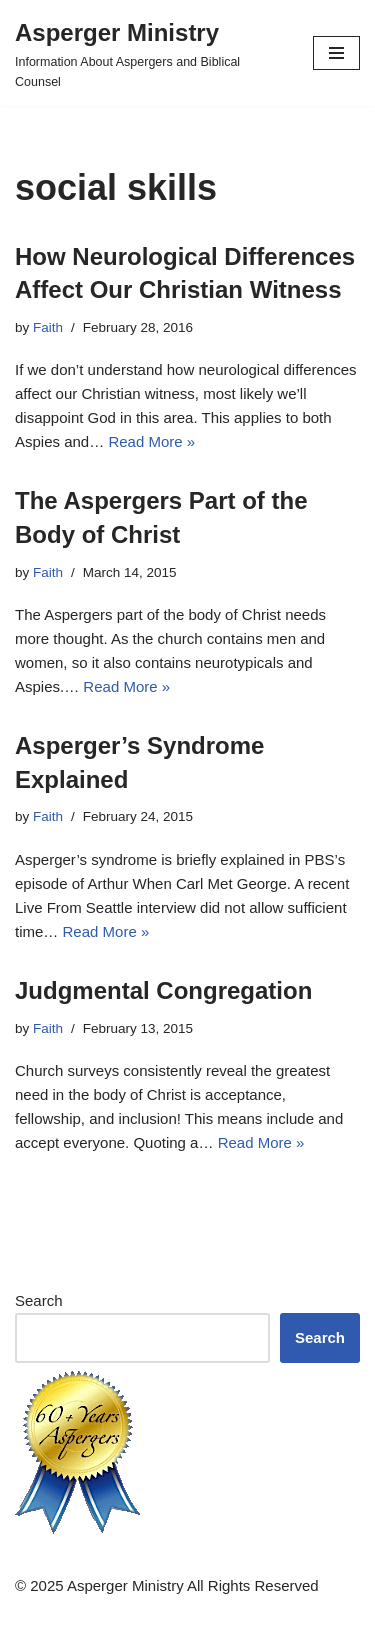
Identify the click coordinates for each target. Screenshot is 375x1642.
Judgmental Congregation (163, 990)
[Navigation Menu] (336, 53)
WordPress (253, 1621)
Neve (102, 1621)
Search (39, 1300)
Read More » (151, 441)
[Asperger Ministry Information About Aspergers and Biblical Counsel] (149, 53)
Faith (48, 327)
